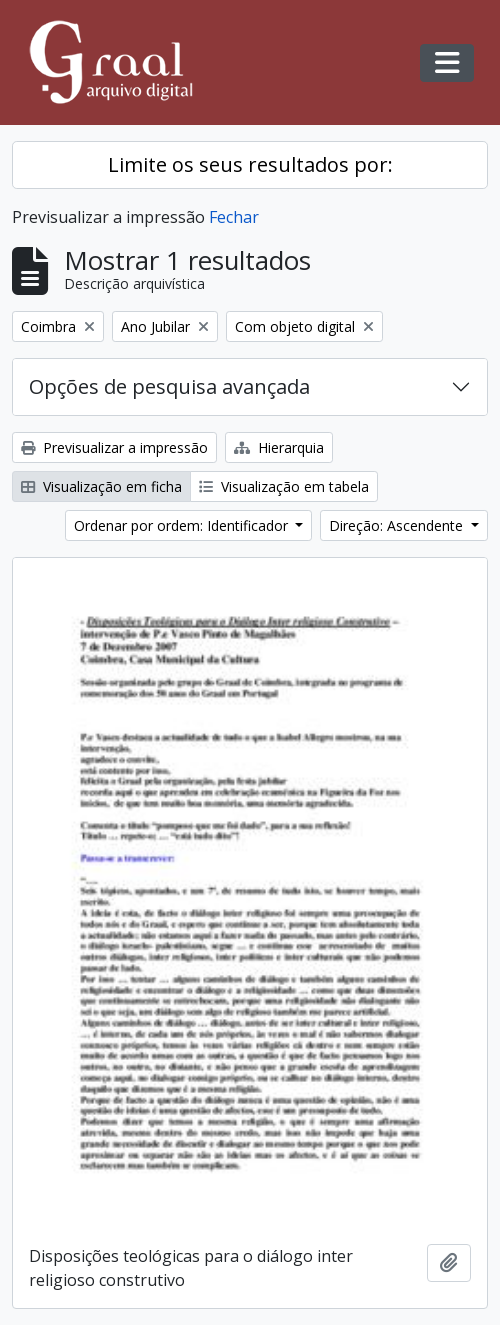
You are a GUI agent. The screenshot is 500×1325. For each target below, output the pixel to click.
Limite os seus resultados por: (250, 164)
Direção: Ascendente (398, 525)
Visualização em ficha (101, 486)
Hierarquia (279, 447)
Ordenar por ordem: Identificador (183, 525)
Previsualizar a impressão (114, 447)
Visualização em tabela (284, 486)
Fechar (234, 217)
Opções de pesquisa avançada (169, 386)
